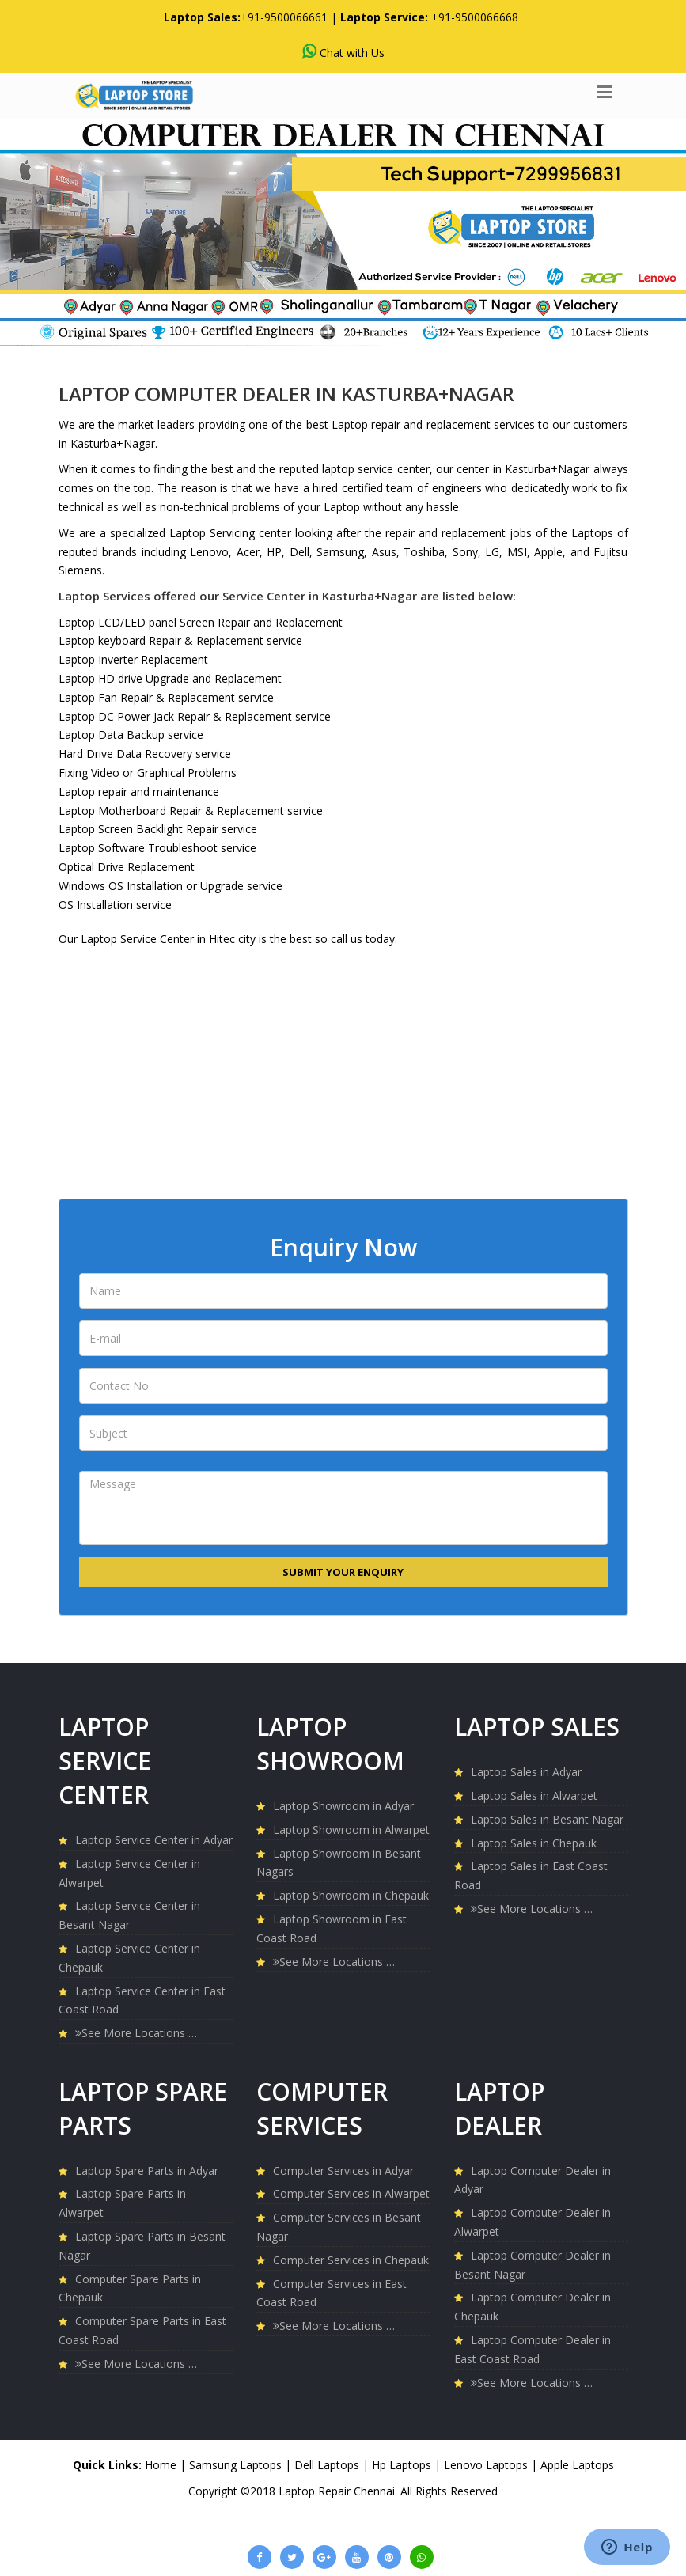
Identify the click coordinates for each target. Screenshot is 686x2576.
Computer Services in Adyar (343, 2170)
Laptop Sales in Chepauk (534, 1843)
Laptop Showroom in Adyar (343, 1805)
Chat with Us (343, 52)
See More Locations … (136, 2032)
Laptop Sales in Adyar (526, 1771)
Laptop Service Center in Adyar (154, 1839)
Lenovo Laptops (487, 2464)
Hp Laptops (403, 2464)
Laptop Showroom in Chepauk (351, 1895)
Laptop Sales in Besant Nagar (547, 1819)
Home (161, 2464)
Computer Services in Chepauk (351, 2259)
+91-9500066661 (284, 17)
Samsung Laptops (237, 2464)
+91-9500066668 (474, 17)
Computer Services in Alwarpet (351, 2193)
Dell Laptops (328, 2464)
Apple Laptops (577, 2464)
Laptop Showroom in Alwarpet (351, 1829)
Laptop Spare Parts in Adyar (146, 2170)
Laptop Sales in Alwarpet (534, 1795)
